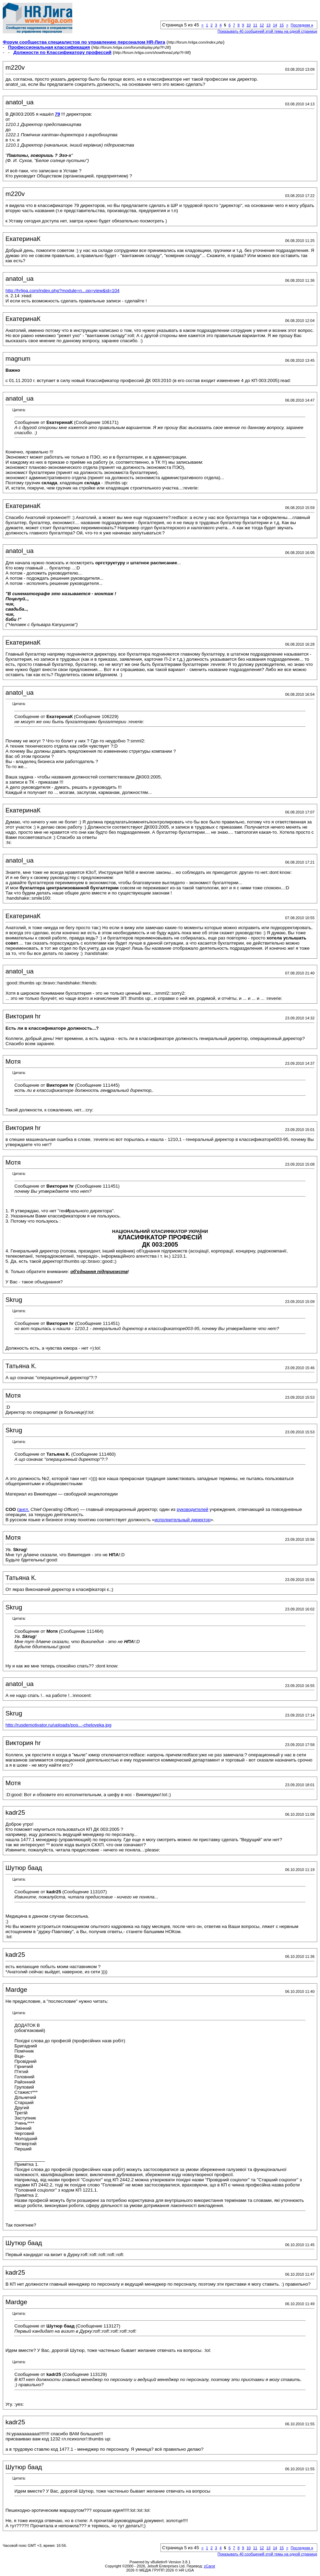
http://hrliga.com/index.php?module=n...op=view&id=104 (62, 290)
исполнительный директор (182, 1519)
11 (255, 25)
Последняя (302, 25)
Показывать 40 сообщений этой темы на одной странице (267, 31)
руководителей (192, 1509)
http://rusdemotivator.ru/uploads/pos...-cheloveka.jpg (58, 1725)
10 (249, 25)
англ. (24, 1509)
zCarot (209, 2566)
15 (282, 25)
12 (262, 25)
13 (268, 25)
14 (275, 25)
